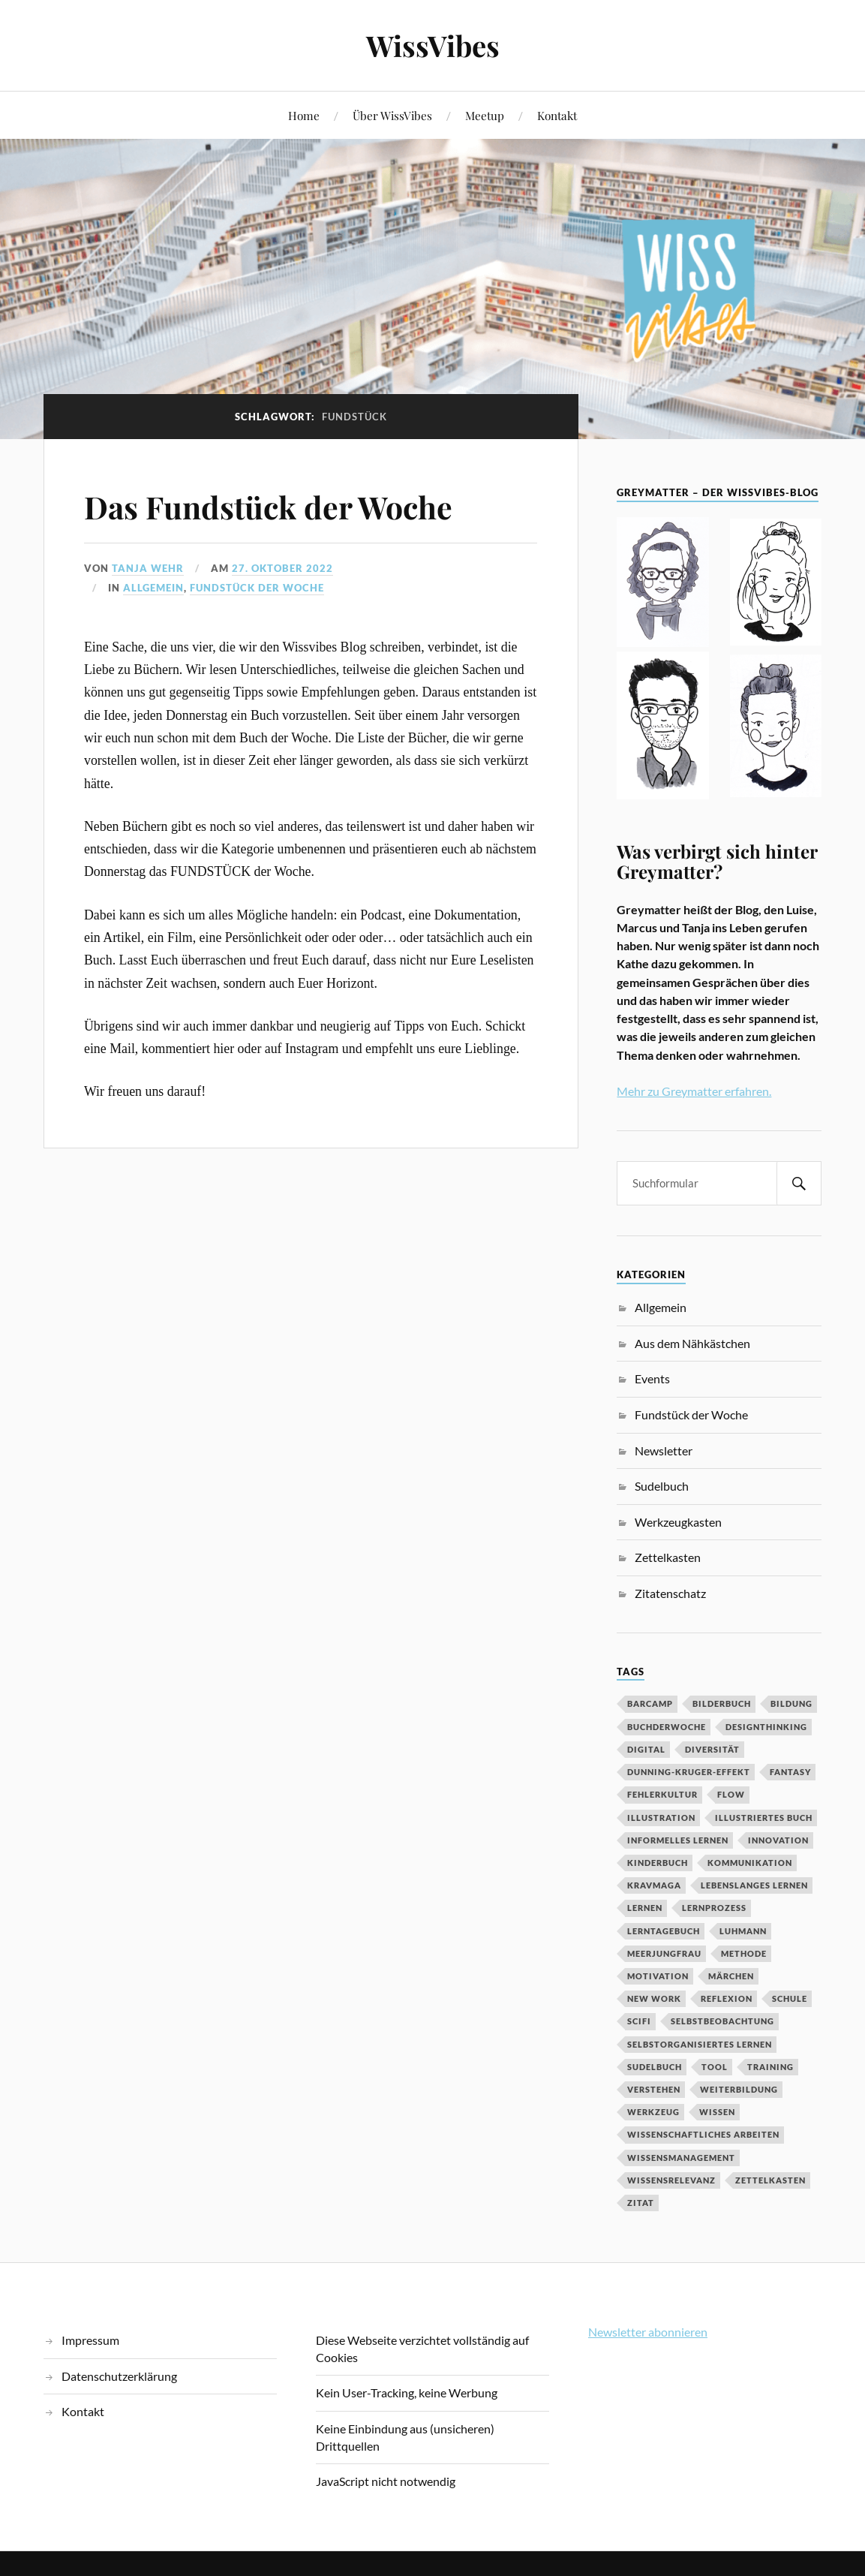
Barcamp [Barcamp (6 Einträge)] (650, 1703)
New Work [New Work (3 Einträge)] (654, 1998)
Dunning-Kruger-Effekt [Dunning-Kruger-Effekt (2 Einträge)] (688, 1772)
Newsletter (663, 1450)
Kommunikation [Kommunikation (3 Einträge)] (749, 1862)
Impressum (90, 2340)
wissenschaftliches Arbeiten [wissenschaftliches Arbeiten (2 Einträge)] (703, 2134)
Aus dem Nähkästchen (692, 1343)
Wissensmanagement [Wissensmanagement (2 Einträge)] (681, 2157)
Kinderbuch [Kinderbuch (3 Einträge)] (657, 1862)
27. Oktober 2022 (282, 568)
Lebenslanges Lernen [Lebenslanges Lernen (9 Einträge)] (754, 1885)
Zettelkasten (668, 1557)
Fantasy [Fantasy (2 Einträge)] (790, 1772)
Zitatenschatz (670, 1593)
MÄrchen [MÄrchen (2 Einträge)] (731, 1976)
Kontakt (557, 115)
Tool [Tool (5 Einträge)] (714, 2067)
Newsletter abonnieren (647, 2332)
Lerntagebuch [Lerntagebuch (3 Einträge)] (663, 1931)
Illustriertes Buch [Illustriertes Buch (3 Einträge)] (763, 1817)
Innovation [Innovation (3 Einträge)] (778, 1840)
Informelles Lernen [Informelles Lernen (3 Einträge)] (677, 1840)
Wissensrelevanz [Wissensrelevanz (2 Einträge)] (671, 2180)
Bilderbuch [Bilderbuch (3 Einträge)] (721, 1703)
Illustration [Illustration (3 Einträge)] (661, 1817)
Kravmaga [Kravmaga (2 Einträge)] (654, 1885)
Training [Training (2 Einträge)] (770, 2067)
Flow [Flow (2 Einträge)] (731, 1794)
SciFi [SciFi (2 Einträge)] (639, 2021)
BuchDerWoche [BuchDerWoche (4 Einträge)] (666, 1727)
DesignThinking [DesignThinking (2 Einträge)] (766, 1727)
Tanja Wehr (148, 568)
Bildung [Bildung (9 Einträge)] (791, 1703)
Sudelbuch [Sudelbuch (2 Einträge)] (654, 2067)
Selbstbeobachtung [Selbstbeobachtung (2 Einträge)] (722, 2021)
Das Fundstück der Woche (281, 505)
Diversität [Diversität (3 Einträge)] (712, 1749)
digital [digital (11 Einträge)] (646, 1749)
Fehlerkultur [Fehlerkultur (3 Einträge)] (662, 1794)
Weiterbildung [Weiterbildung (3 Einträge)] (739, 2089)
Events (652, 1378)
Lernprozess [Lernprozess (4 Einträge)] (714, 1907)
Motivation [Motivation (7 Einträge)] (658, 1976)
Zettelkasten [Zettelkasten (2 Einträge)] (770, 2180)
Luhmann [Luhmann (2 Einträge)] (743, 1931)
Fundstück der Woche (257, 588)
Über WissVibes (392, 115)
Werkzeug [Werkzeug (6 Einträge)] (653, 2112)
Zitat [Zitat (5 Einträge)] (640, 2202)
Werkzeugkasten (678, 1522)
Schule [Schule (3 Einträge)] (789, 1998)
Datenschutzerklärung (119, 2376)
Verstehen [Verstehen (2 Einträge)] (653, 2089)
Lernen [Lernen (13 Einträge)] (644, 1907)
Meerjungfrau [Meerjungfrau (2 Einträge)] (664, 1953)
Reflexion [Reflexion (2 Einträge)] (726, 1998)
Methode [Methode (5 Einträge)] (744, 1953)
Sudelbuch (662, 1486)
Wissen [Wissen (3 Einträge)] (717, 2112)
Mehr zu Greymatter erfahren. (694, 1091)
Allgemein (153, 588)
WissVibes (433, 45)
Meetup (484, 115)
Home (304, 115)
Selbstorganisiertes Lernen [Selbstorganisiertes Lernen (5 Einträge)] (699, 2044)
